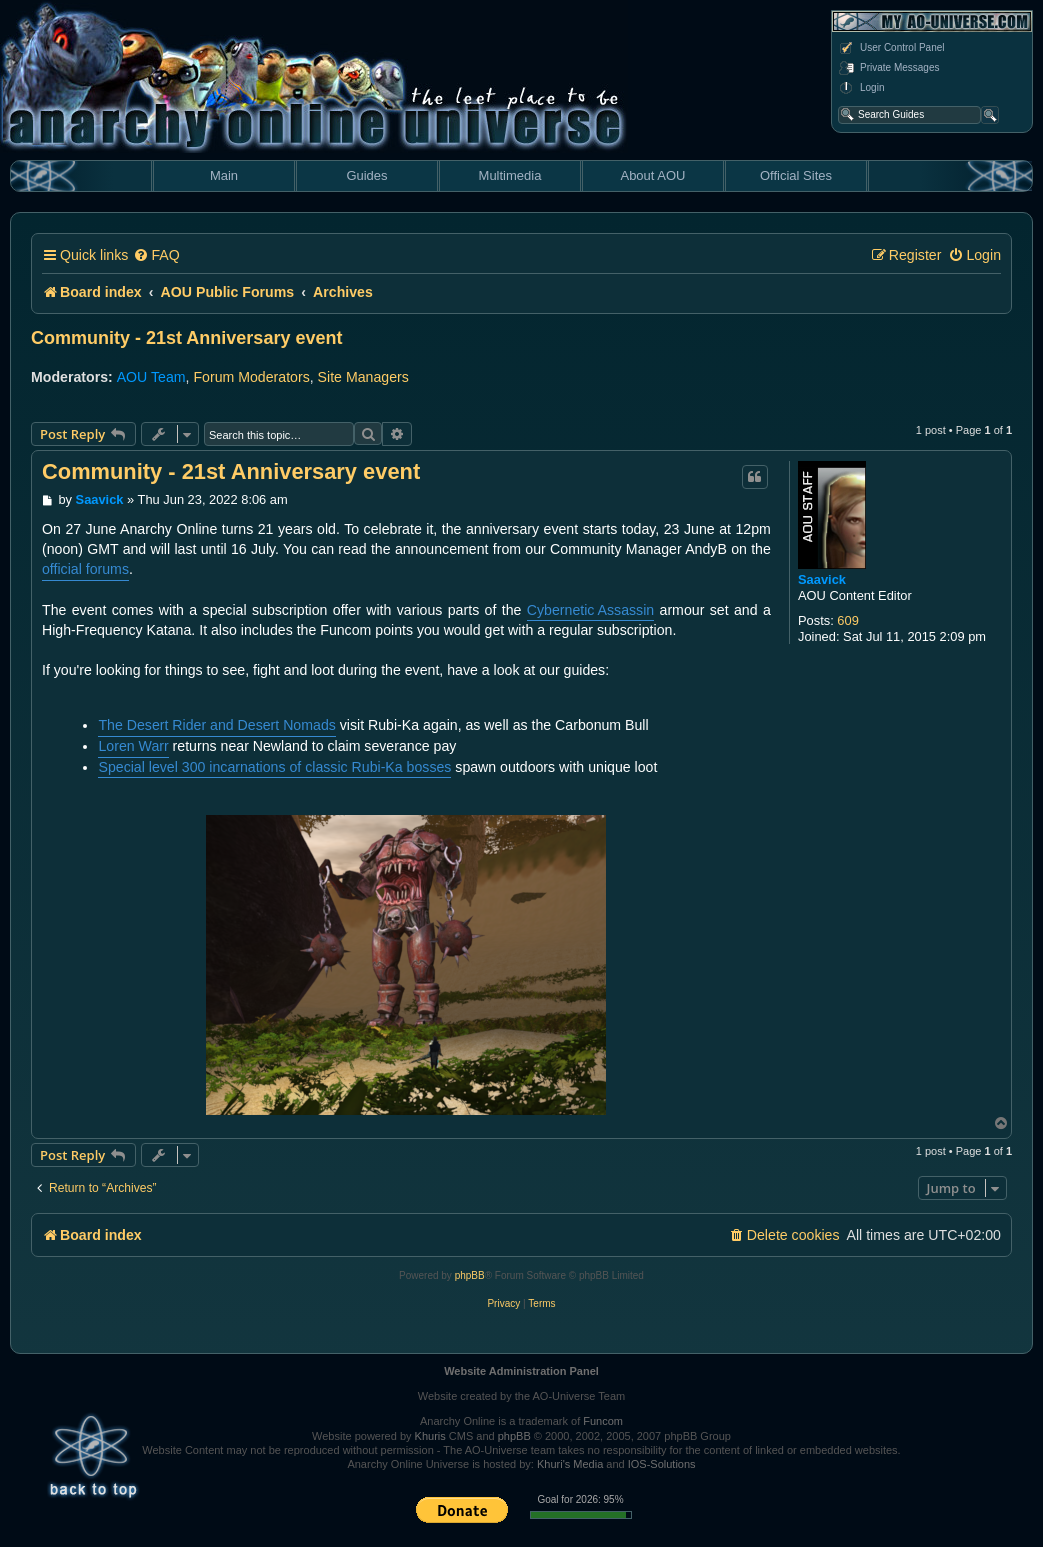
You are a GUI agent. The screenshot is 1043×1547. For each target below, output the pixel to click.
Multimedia (510, 175)
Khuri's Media (570, 1464)
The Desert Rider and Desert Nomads (216, 725)
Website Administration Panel (521, 1371)
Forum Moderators (251, 377)
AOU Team (151, 377)
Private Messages (888, 68)
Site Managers (363, 377)
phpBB (470, 1275)
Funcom (603, 1421)
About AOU (652, 175)
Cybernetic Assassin (590, 610)
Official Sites (796, 175)
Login (861, 88)
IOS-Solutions (662, 1464)
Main (224, 175)
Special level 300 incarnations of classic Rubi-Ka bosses (274, 767)
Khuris (430, 1436)
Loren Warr (133, 746)
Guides (366, 175)
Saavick (822, 579)
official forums (85, 569)
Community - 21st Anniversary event (186, 338)
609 (847, 620)
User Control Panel (891, 48)
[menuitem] (156, 255)
